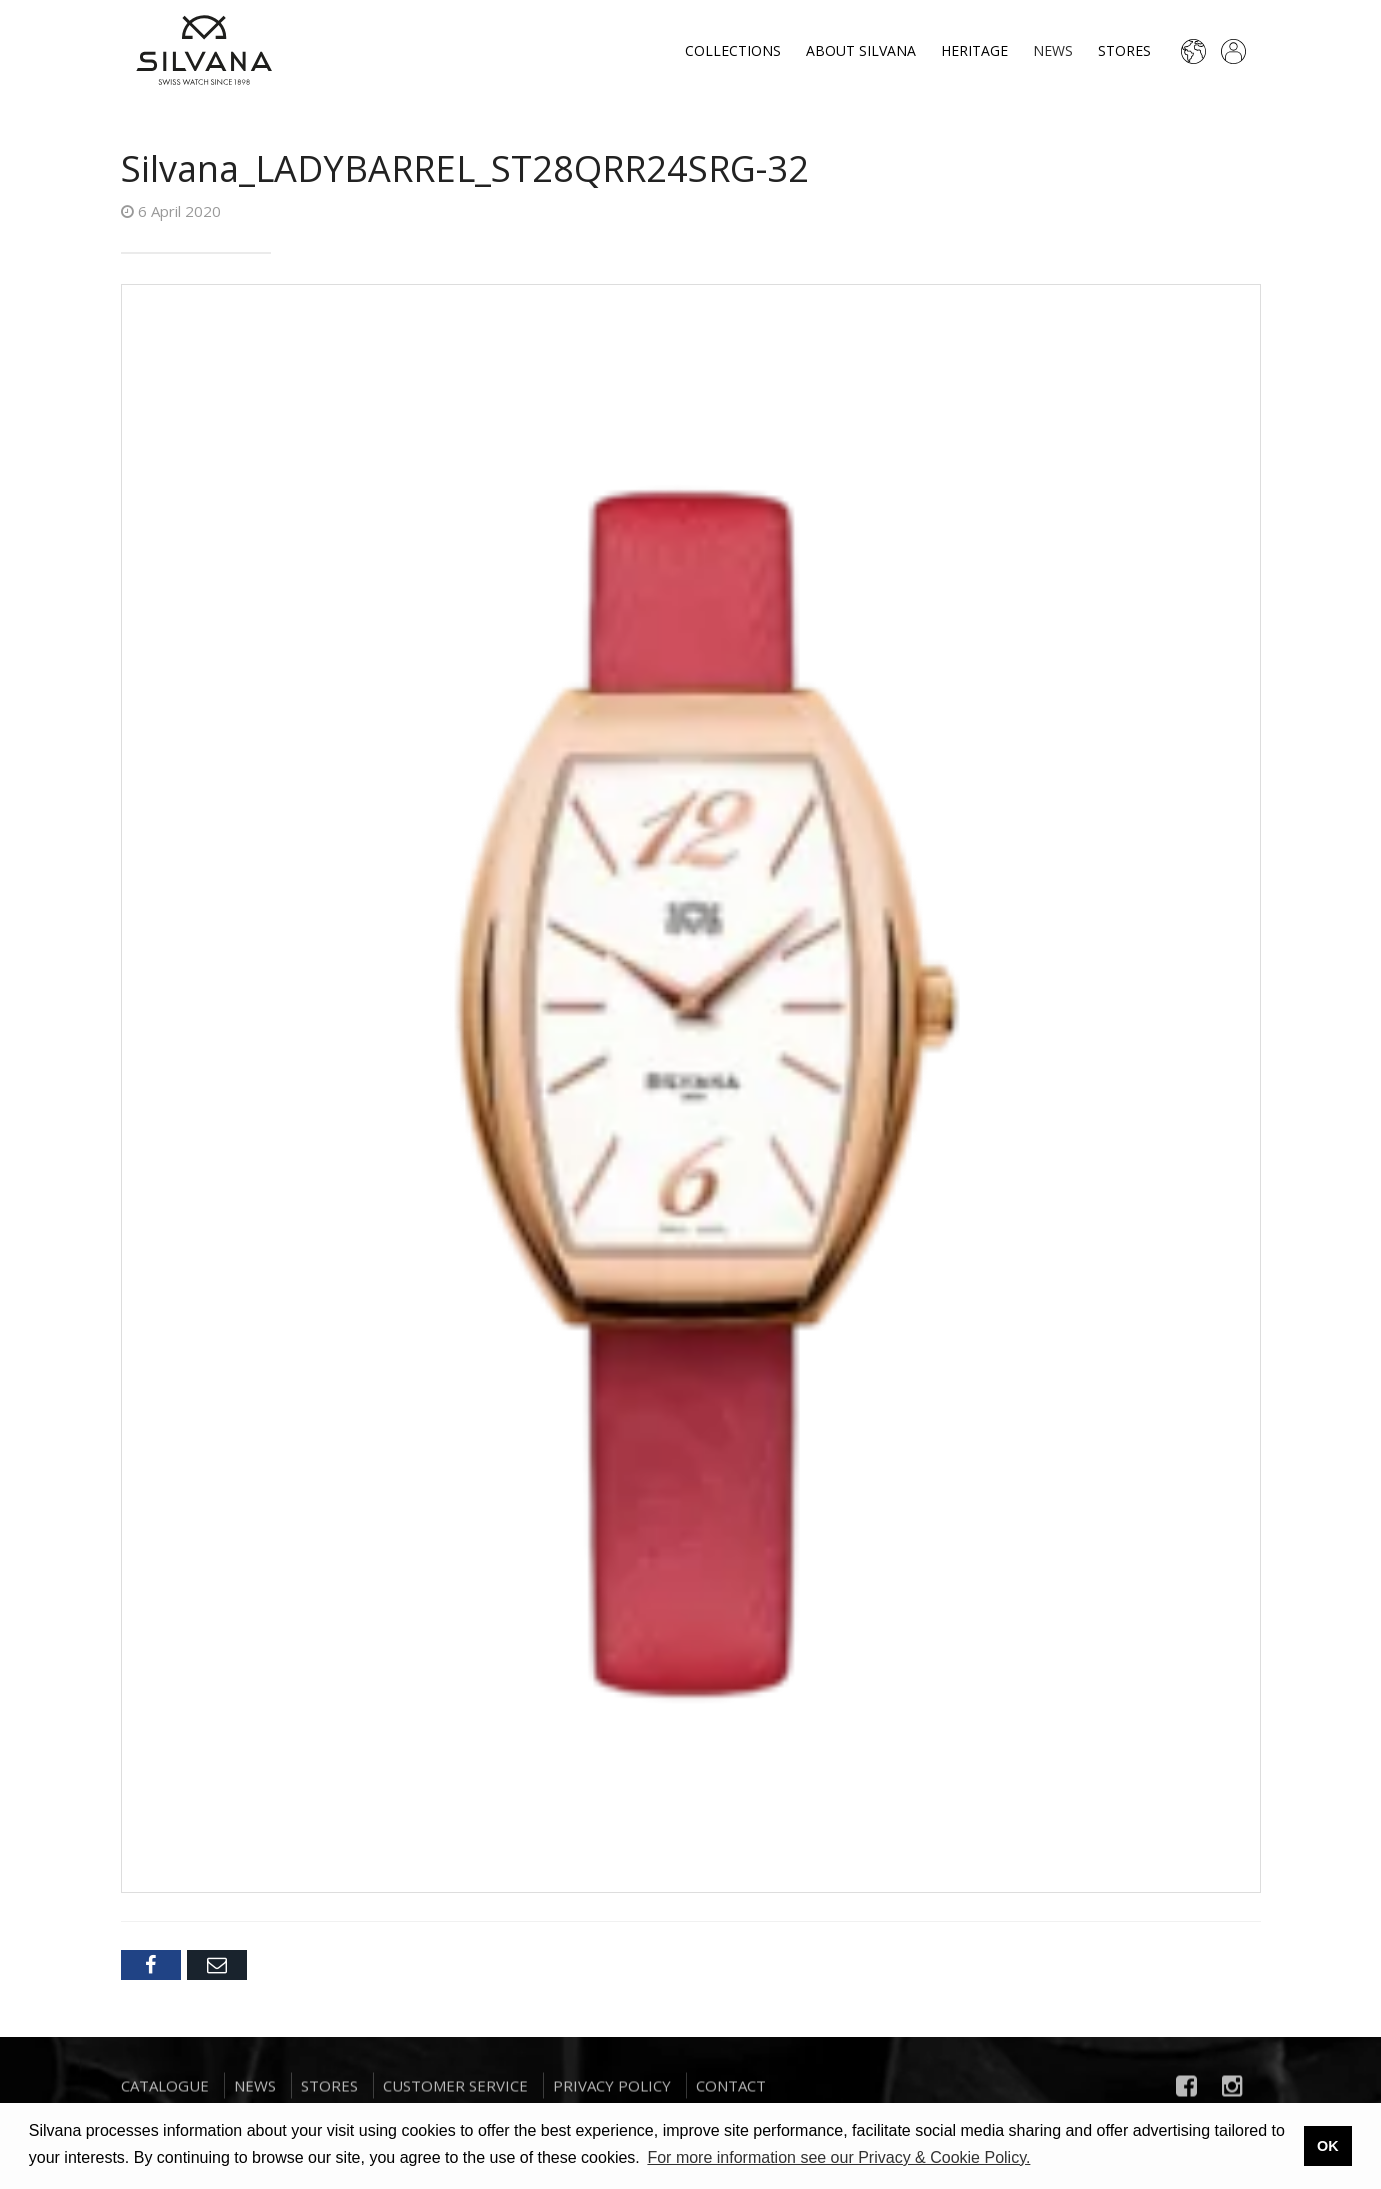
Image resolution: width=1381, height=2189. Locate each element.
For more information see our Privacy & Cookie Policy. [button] (838, 2157)
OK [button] (1328, 2146)
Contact (731, 2091)
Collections (733, 50)
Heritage (974, 50)
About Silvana (861, 50)
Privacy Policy (612, 2091)
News (1053, 50)
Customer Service (455, 2091)
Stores (1124, 50)
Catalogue (165, 2091)
